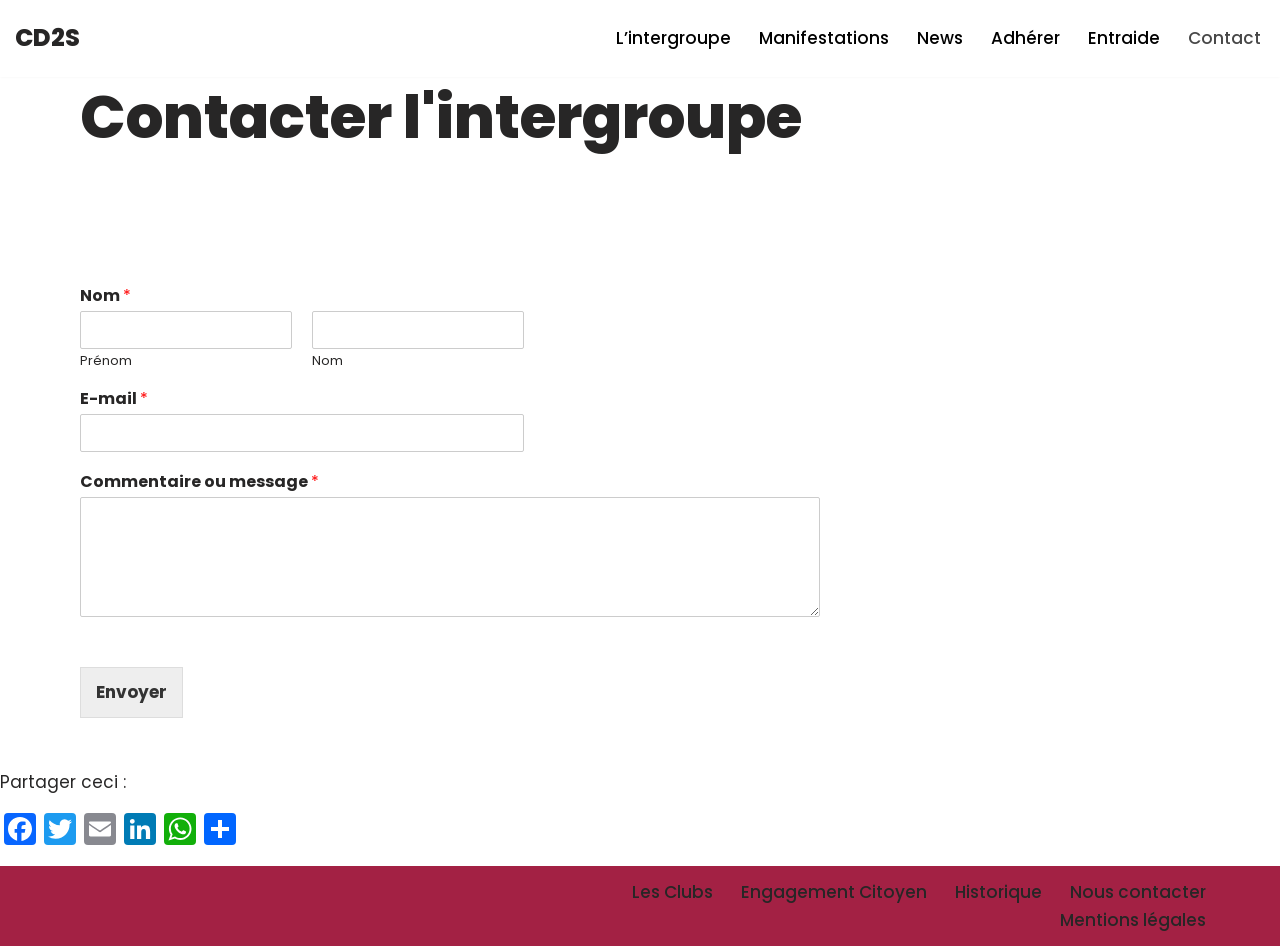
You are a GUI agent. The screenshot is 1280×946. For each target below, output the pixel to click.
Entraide (1124, 38)
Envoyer (131, 692)
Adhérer (1025, 38)
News (940, 38)
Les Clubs (672, 892)
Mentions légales (1133, 920)
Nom (105, 296)
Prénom (106, 361)
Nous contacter (1138, 892)
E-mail (114, 399)
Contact (1224, 38)
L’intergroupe (673, 38)
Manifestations (824, 38)
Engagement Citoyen (834, 892)
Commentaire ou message (199, 482)
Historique (998, 892)
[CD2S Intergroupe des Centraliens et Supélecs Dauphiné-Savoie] (47, 38)
